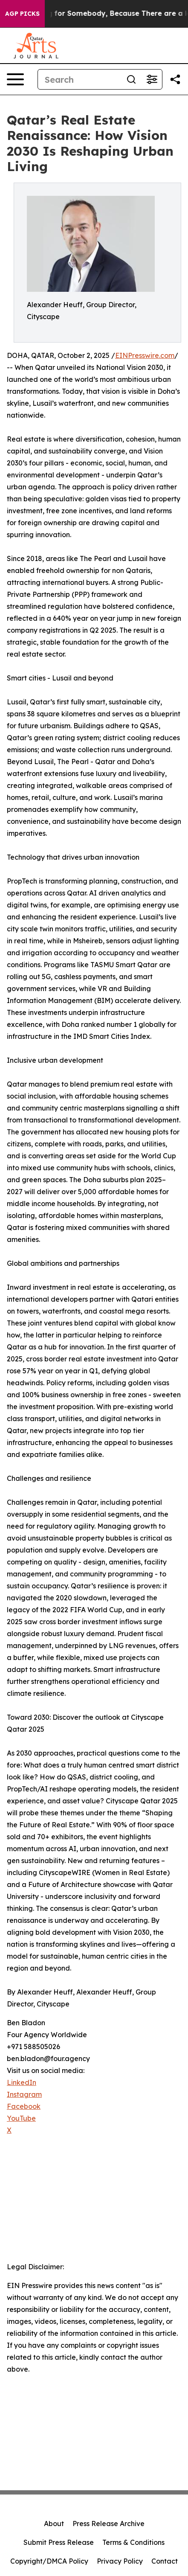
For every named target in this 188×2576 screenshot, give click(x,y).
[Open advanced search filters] (152, 79)
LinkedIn (21, 2082)
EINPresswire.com (144, 355)
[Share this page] (175, 79)
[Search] (79, 79)
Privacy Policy (120, 2561)
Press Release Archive (108, 2523)
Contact (164, 2561)
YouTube (21, 2118)
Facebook (23, 2106)
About (54, 2523)
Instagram (24, 2094)
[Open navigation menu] (15, 79)
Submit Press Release (58, 2542)
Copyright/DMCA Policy (49, 2561)
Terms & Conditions (133, 2542)
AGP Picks (22, 13)
